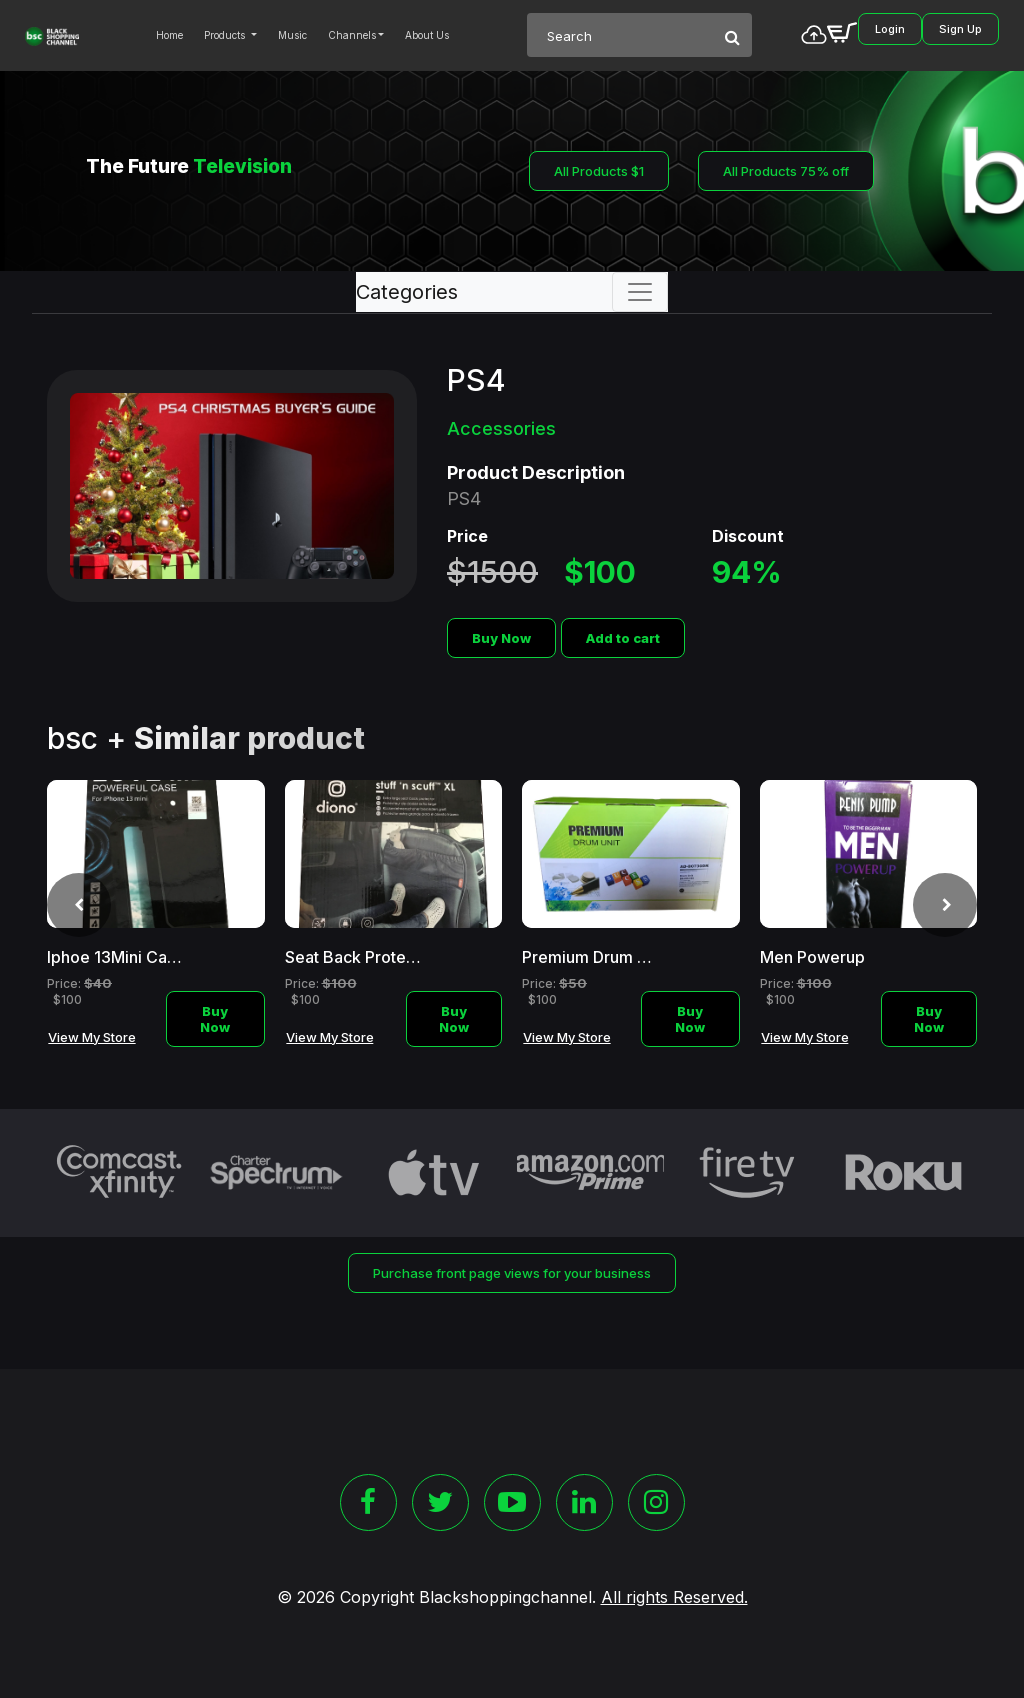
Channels (352, 35)
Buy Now (501, 638)
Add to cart (623, 638)
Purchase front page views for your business (512, 1273)
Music (292, 35)
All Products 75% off (786, 171)
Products (226, 35)
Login (890, 29)
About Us (427, 35)
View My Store (92, 1037)
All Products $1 (599, 171)
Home (169, 35)
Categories (407, 292)
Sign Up (960, 29)
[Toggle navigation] (640, 292)
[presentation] (79, 905)
